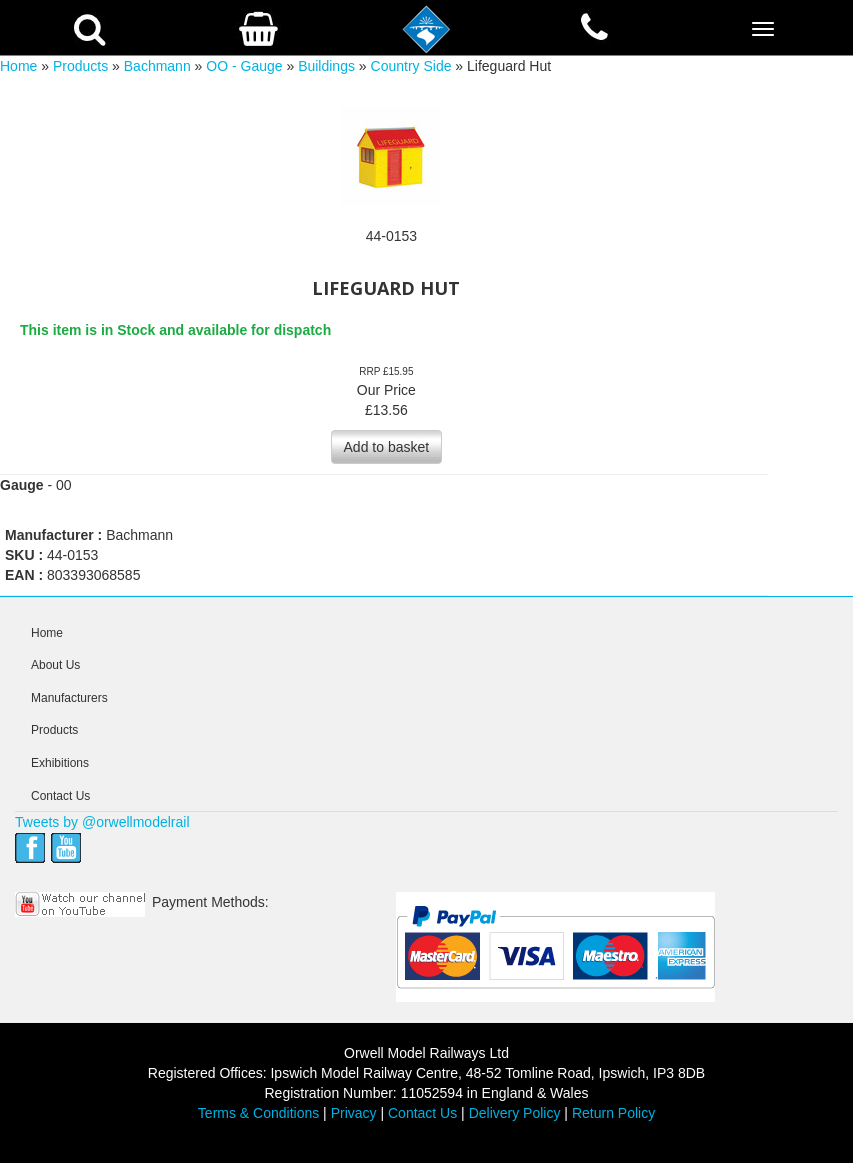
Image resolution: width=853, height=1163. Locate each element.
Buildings (326, 66)
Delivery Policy (515, 1113)
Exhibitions (60, 763)
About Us (55, 665)
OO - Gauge (244, 66)
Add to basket (387, 447)
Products (80, 66)
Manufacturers (69, 698)
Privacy (354, 1113)
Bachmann (157, 66)
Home (18, 66)
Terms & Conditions (258, 1113)
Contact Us (60, 796)
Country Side (411, 66)
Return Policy (613, 1113)
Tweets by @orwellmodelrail (102, 822)
